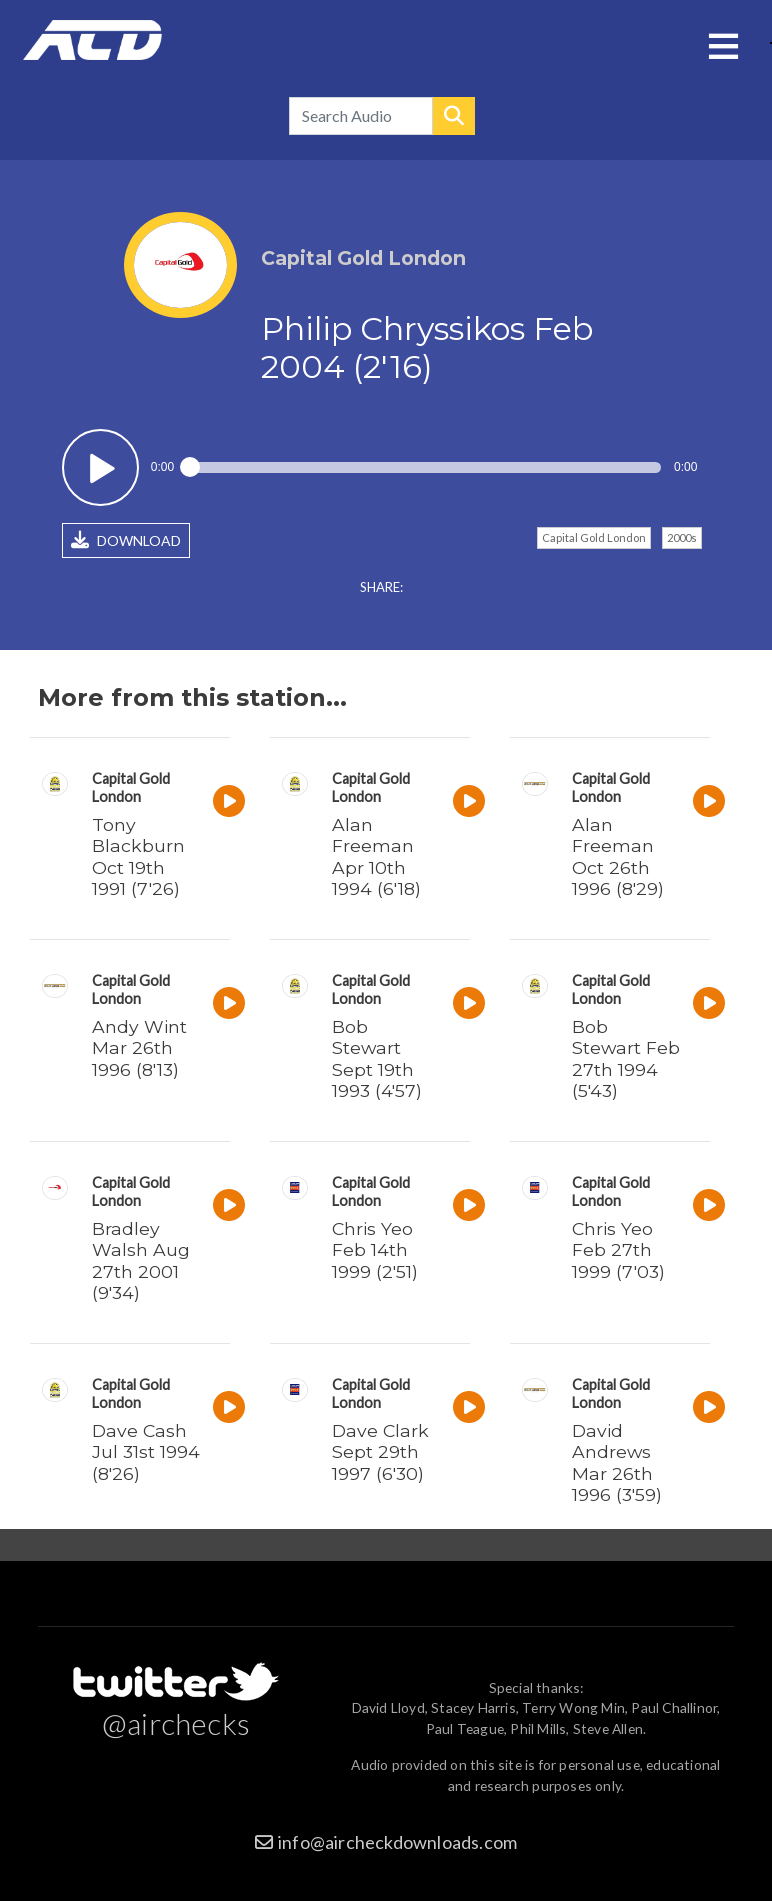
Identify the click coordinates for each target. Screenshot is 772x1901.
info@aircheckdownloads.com (397, 1842)
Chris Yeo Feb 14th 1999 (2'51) (375, 1249)
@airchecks (176, 1723)
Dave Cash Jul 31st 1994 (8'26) (146, 1451)
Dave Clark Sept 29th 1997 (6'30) (380, 1451)
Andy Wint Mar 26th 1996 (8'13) (139, 1047)
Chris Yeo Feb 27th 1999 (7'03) (618, 1249)
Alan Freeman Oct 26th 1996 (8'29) (618, 856)
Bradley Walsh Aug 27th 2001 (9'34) (141, 1260)
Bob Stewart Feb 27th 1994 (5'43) (626, 1058)
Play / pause (100, 467)
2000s (682, 537)
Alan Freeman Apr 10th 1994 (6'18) (376, 856)
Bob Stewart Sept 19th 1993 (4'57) (377, 1058)
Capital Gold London (594, 537)
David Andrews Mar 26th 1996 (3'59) (617, 1462)
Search (454, 116)
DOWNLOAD (126, 540)
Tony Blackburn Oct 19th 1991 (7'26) (138, 856)
